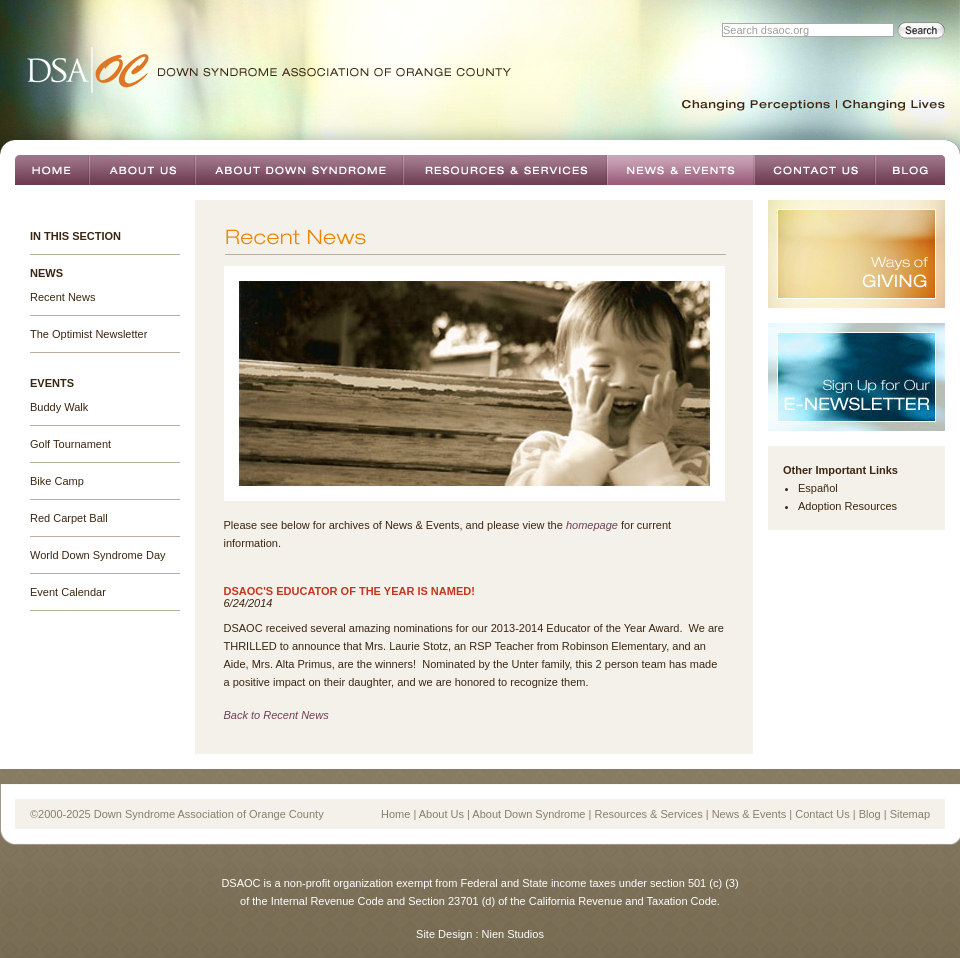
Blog (910, 170)
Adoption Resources (847, 506)
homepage (592, 525)
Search (921, 30)
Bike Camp (57, 481)
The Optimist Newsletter (88, 334)
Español (818, 488)
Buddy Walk (59, 407)
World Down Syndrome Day (98, 555)
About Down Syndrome (299, 170)
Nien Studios (513, 934)
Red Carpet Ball (69, 518)
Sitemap (910, 814)
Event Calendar (68, 592)
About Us (142, 170)
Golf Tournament (70, 444)
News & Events (680, 170)
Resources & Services (505, 170)
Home (52, 170)
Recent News (62, 297)
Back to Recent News (276, 715)
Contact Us (814, 170)
